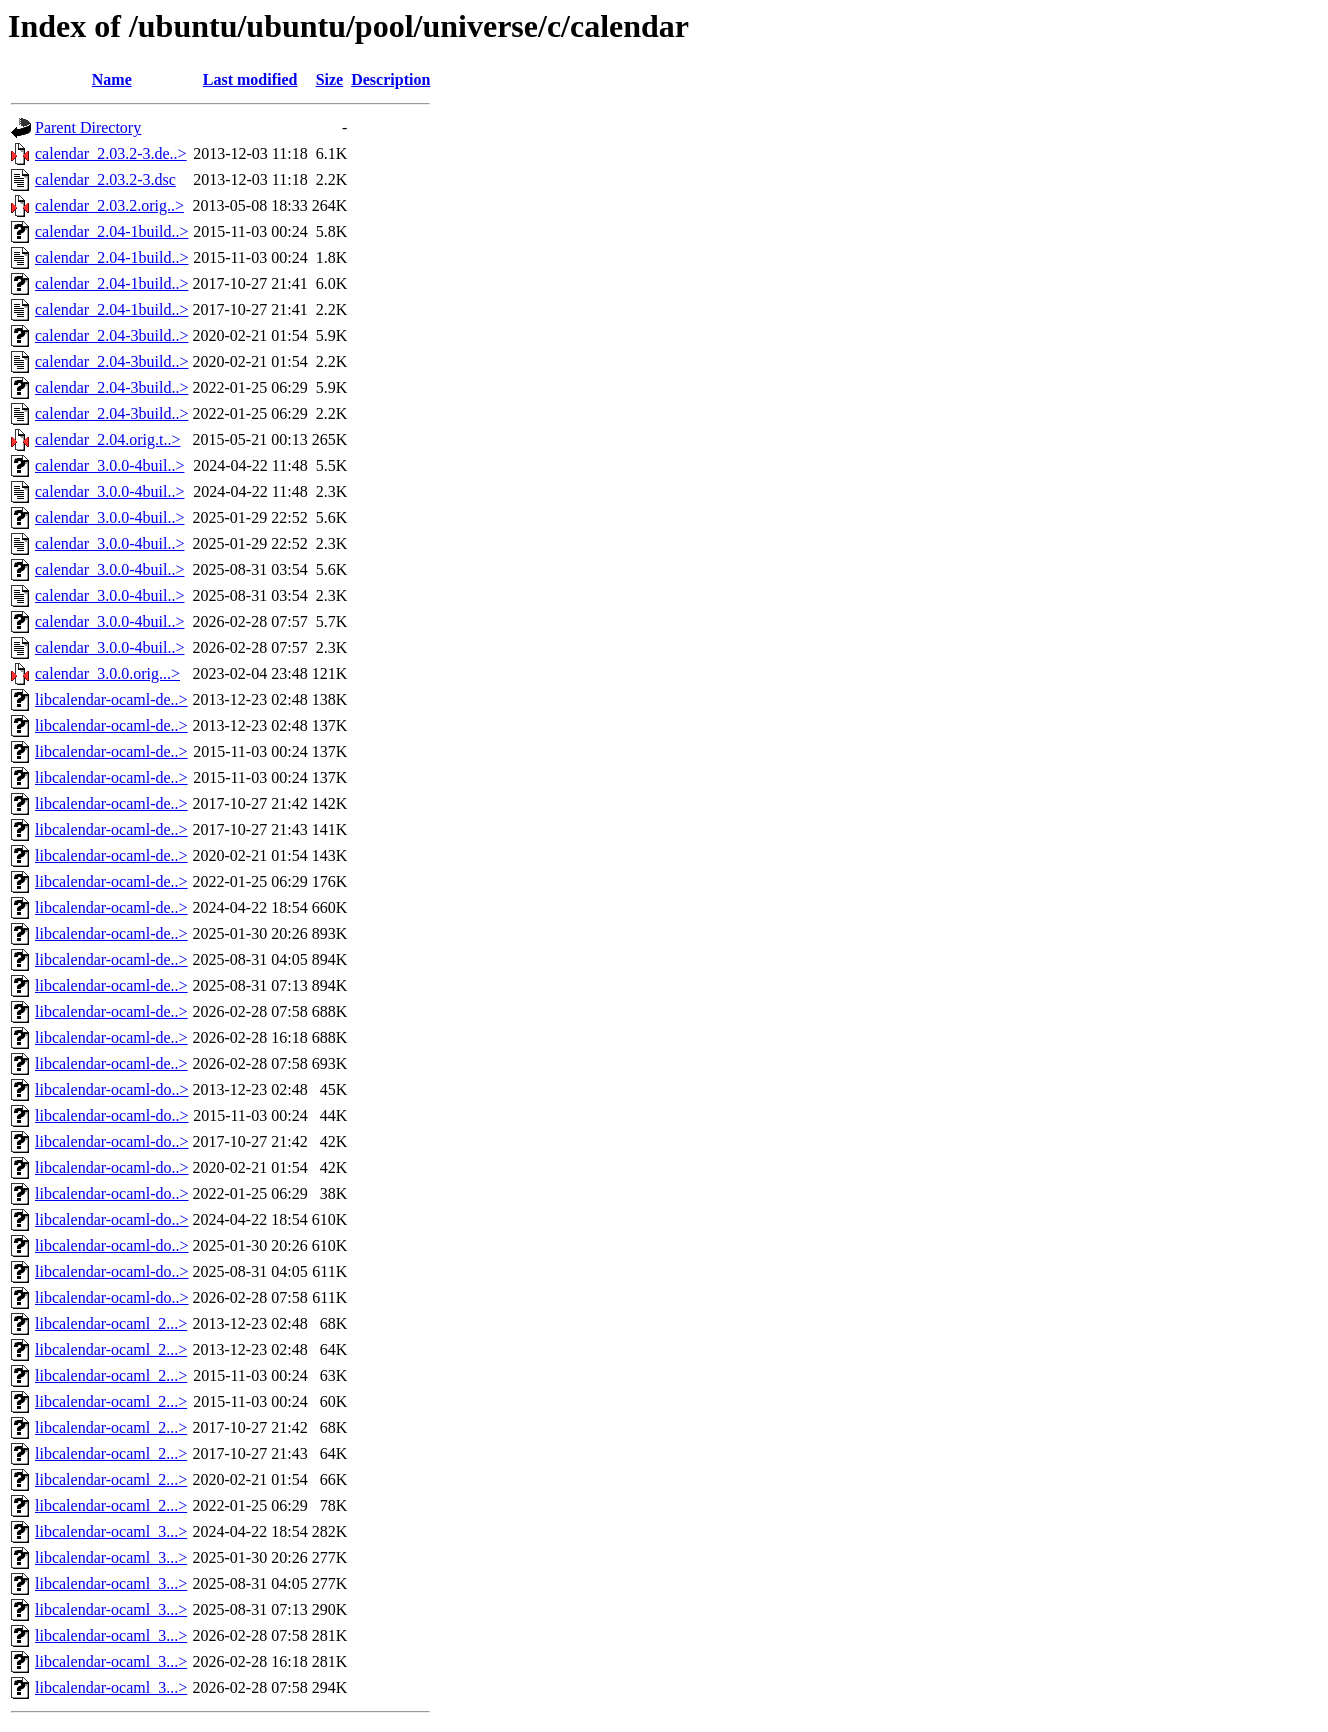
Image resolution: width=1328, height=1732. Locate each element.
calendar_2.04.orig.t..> (107, 439)
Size (330, 79)
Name (112, 79)
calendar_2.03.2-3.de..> (111, 153)
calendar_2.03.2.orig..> (109, 205)
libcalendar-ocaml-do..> (112, 1089)
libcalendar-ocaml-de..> (111, 699)
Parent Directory (88, 127)
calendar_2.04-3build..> (111, 335)
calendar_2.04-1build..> (111, 231)
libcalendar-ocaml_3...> (111, 1531)
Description (390, 79)
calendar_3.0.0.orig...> (107, 673)
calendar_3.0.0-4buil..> (109, 465)
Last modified (250, 79)
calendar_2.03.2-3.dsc (105, 179)
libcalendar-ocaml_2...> (111, 1323)
